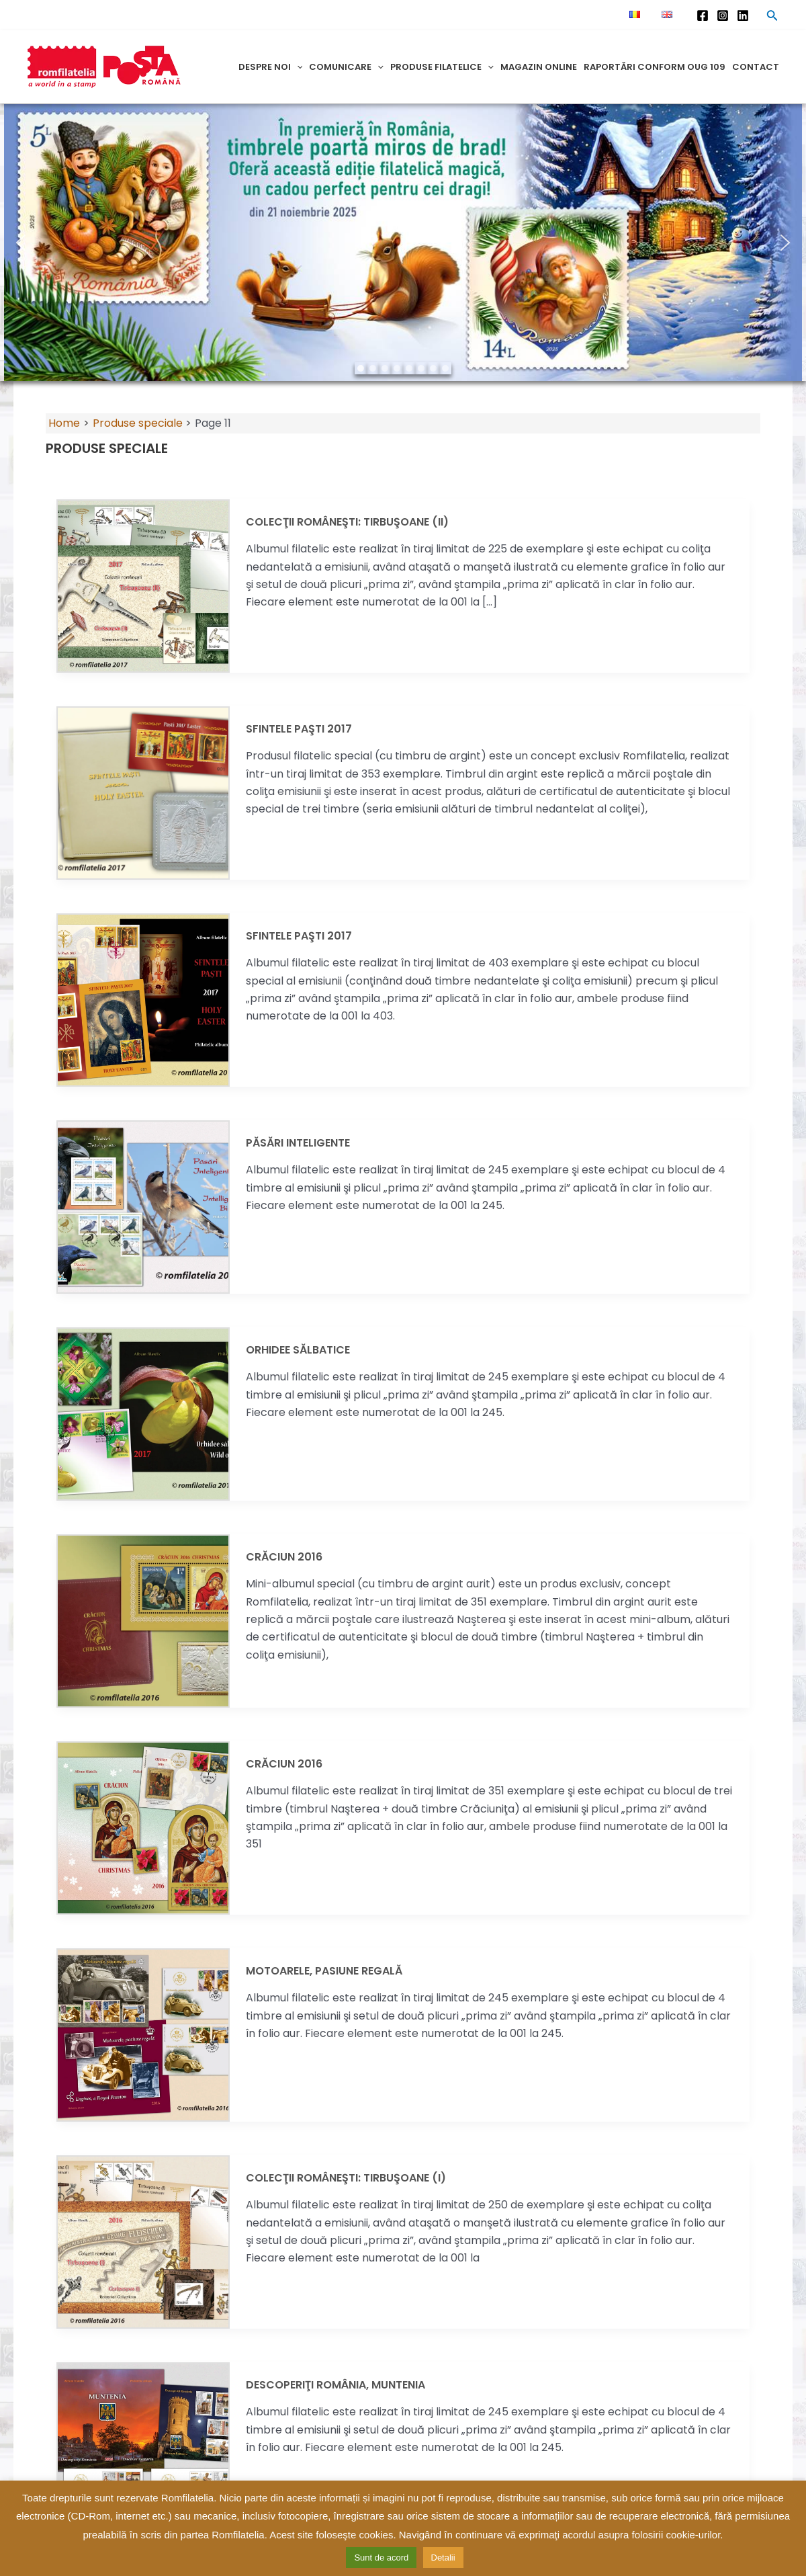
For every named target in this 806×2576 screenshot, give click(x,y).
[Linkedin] (743, 15)
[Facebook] (703, 15)
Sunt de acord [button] (381, 2557)
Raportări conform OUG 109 (654, 66)
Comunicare (346, 67)
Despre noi (270, 67)
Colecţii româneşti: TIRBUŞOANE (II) (347, 522)
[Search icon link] (772, 17)
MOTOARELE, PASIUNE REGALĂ (324, 1971)
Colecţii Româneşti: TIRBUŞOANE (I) (346, 2178)
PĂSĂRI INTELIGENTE (298, 1143)
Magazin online (538, 66)
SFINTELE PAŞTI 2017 (299, 729)
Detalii (443, 2557)
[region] (403, 242)
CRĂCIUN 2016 (284, 1557)
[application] (297, 67)
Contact (755, 66)
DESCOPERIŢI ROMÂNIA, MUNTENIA (335, 2385)
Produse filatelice (442, 67)
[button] (21, 242)
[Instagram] (723, 15)
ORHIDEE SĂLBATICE (298, 1350)
